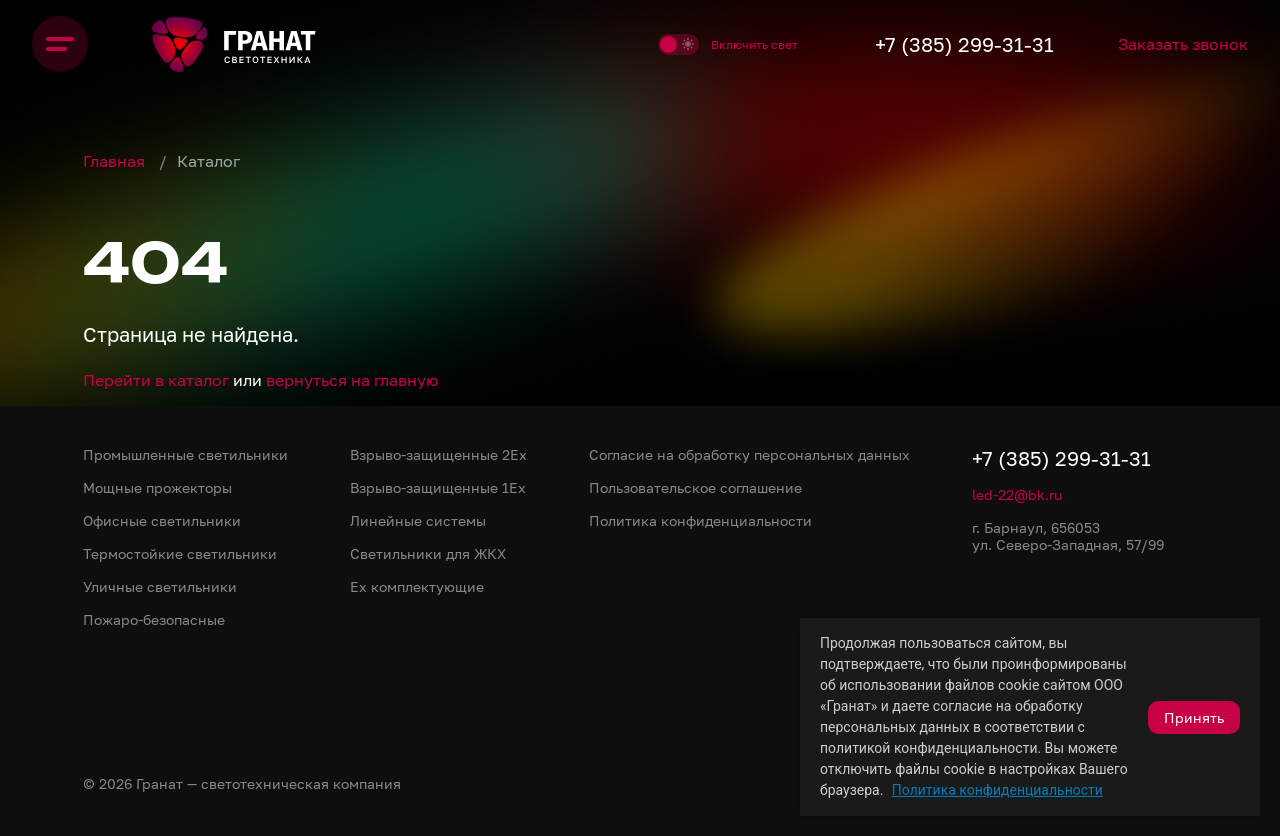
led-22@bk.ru (1017, 494)
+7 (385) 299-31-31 (964, 44)
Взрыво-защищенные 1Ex (438, 487)
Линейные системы (418, 520)
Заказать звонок (1183, 44)
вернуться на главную (352, 380)
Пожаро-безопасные (154, 619)
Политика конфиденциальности (997, 790)
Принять (1194, 717)
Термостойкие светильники (180, 553)
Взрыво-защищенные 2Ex (438, 454)
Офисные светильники (162, 520)
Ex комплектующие (417, 586)
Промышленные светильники (185, 454)
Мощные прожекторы (157, 487)
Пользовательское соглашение (695, 487)
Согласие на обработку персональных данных (749, 454)
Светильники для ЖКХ (428, 553)
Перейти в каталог (156, 380)
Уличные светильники (160, 586)
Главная (116, 161)
